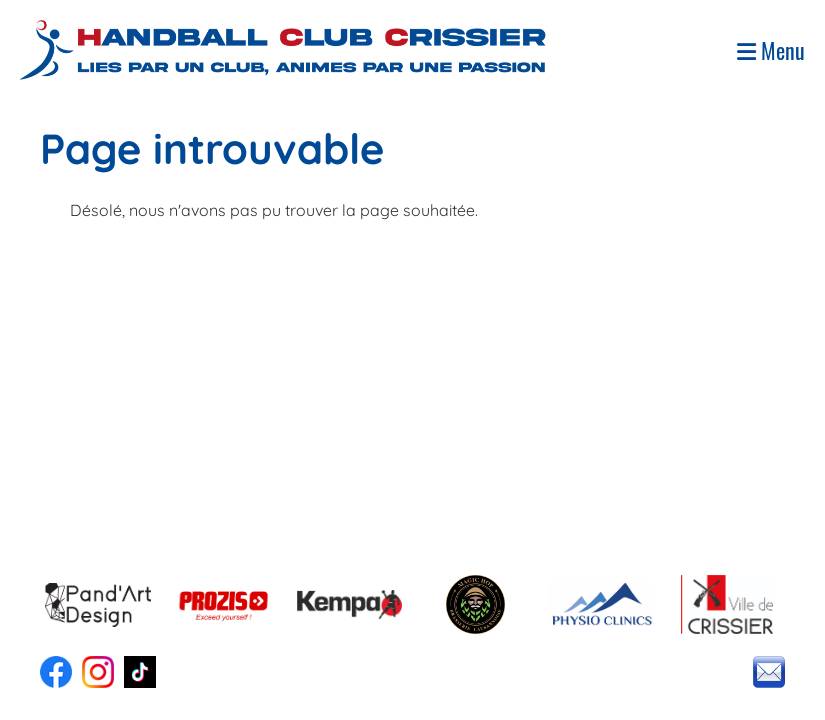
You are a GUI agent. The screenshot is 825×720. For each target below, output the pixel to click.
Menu (771, 50)
